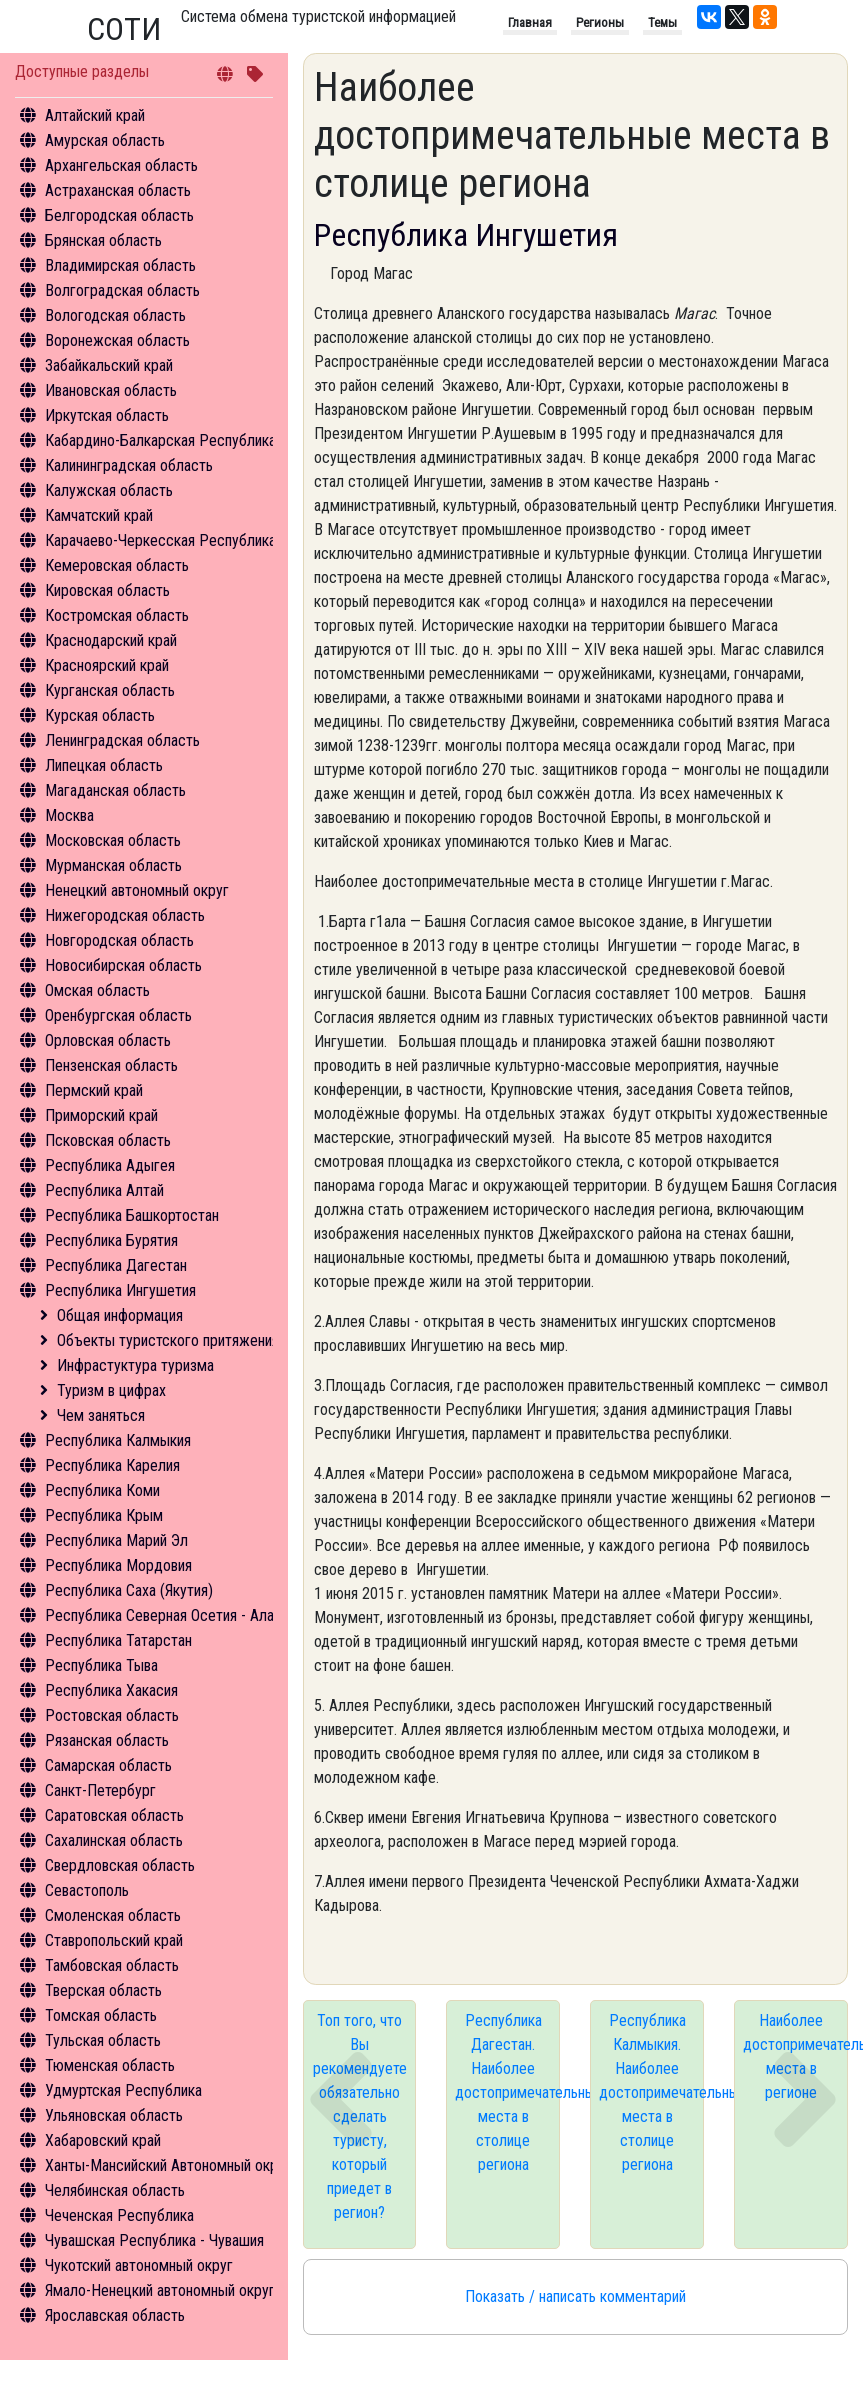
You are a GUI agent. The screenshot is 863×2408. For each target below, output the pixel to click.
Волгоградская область (122, 290)
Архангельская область (121, 165)
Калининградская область (129, 465)
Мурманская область (113, 865)
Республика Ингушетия (120, 1290)
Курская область (100, 715)
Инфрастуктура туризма (135, 1365)
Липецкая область (104, 765)
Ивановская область (111, 390)
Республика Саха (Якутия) (129, 1590)
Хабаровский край (103, 2140)
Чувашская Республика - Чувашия (154, 2240)
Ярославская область (115, 2315)
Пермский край (94, 1090)
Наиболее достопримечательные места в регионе (795, 2056)
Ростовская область (112, 1715)
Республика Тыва (101, 1665)
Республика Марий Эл (116, 1540)
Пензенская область (111, 1065)
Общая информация (120, 1315)
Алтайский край (95, 115)
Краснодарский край (111, 640)
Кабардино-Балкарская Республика (160, 440)
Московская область (113, 840)
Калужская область (109, 490)
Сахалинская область (114, 1840)
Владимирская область (120, 265)
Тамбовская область (112, 1965)
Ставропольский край (114, 1940)
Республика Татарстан (118, 1640)
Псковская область (108, 1140)
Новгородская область (119, 940)
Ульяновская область (114, 2115)
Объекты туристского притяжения (168, 1340)
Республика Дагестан (116, 1265)
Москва (69, 815)
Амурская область (105, 140)
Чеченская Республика (119, 2215)
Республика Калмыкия (118, 1440)
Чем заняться (101, 1415)
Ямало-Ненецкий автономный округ (160, 2290)
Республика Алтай (104, 1190)
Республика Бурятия (111, 1240)
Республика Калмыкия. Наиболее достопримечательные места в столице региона (651, 2092)
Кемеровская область (117, 565)
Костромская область (117, 615)
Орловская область (108, 1040)
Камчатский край (99, 515)
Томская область (101, 2015)
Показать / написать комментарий (575, 2296)
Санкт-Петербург (100, 1790)
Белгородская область (119, 215)
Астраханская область (118, 190)
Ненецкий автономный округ (137, 890)
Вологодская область (115, 315)
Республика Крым (104, 1515)
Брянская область (103, 240)
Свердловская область (120, 1865)
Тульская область (103, 2040)
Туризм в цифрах (111, 1390)
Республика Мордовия (118, 1565)
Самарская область (108, 1765)
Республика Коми (102, 1490)
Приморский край (101, 1115)
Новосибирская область (123, 965)
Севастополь (87, 1890)
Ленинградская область (122, 740)
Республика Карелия (112, 1465)
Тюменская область (110, 2065)
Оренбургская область (118, 1015)
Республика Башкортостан (132, 1215)
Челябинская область (115, 2190)
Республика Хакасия (111, 1690)
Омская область (97, 990)
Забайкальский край (109, 365)
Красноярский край (107, 665)
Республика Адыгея (110, 1165)
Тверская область (103, 1990)
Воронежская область (117, 340)
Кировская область (107, 590)
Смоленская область (113, 1915)
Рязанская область (107, 1740)
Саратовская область (114, 1815)
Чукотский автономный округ (139, 2265)
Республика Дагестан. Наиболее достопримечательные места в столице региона (507, 2092)
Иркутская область (107, 415)
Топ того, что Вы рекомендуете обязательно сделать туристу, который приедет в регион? (360, 2116)
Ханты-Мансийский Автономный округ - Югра (191, 2165)
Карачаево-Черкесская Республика (160, 540)
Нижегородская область (125, 915)
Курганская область (110, 690)
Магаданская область (115, 790)
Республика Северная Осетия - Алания (170, 1615)
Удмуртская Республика (123, 2090)
